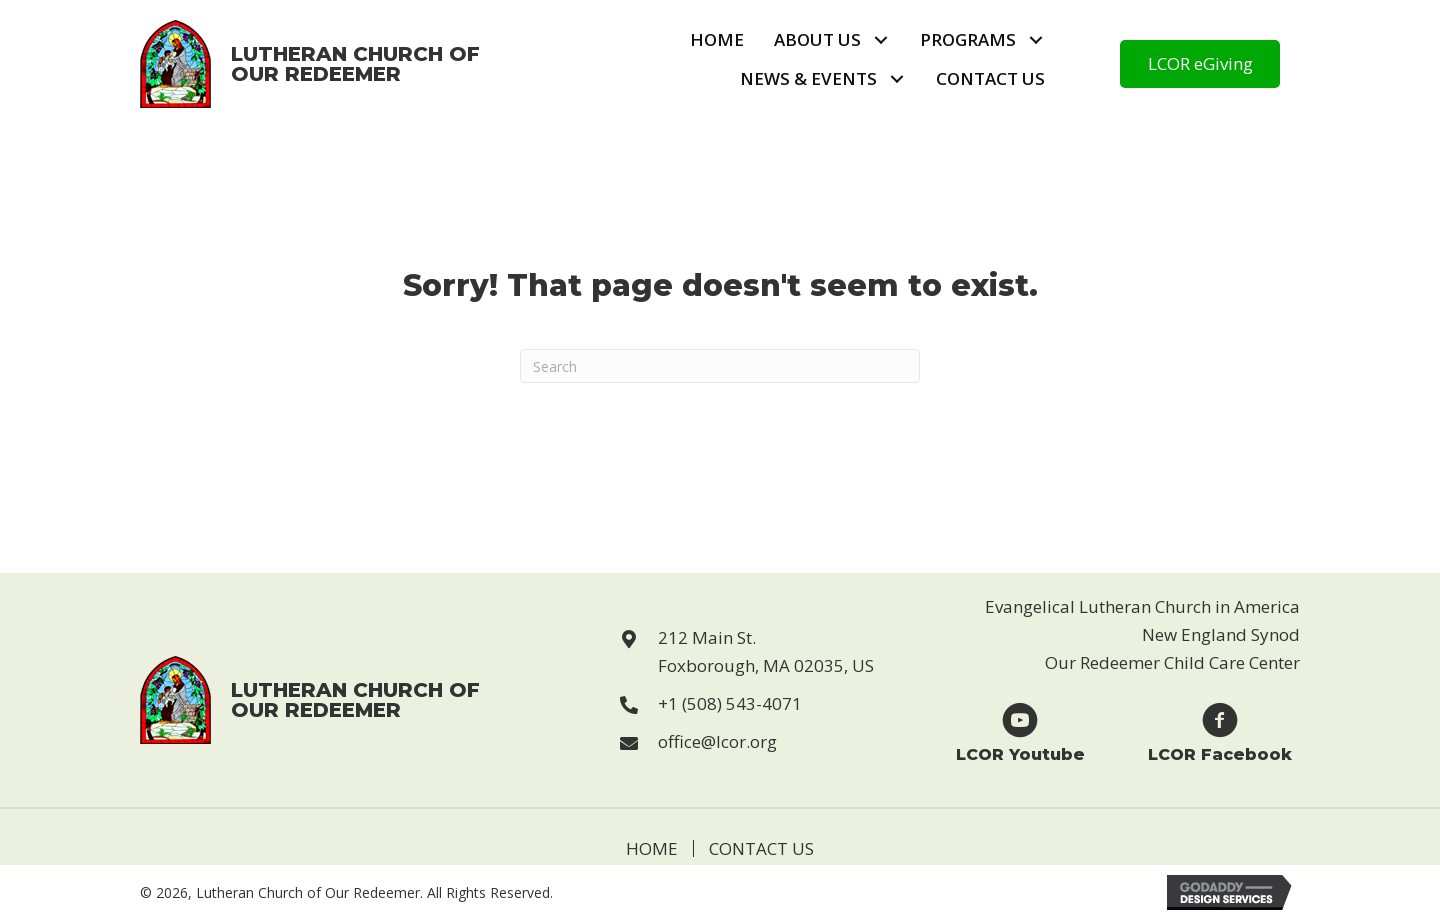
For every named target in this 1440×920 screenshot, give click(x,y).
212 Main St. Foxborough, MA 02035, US (766, 651)
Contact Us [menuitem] (761, 848)
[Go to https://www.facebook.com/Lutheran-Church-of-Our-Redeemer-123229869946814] (1220, 731)
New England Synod (1221, 634)
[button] (880, 40)
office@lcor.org (717, 741)
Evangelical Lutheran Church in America (1142, 606)
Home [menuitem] (652, 848)
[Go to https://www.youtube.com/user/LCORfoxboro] (1020, 731)
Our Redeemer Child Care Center (1172, 662)
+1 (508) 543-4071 (730, 703)
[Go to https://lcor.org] (311, 64)
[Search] (720, 366)
